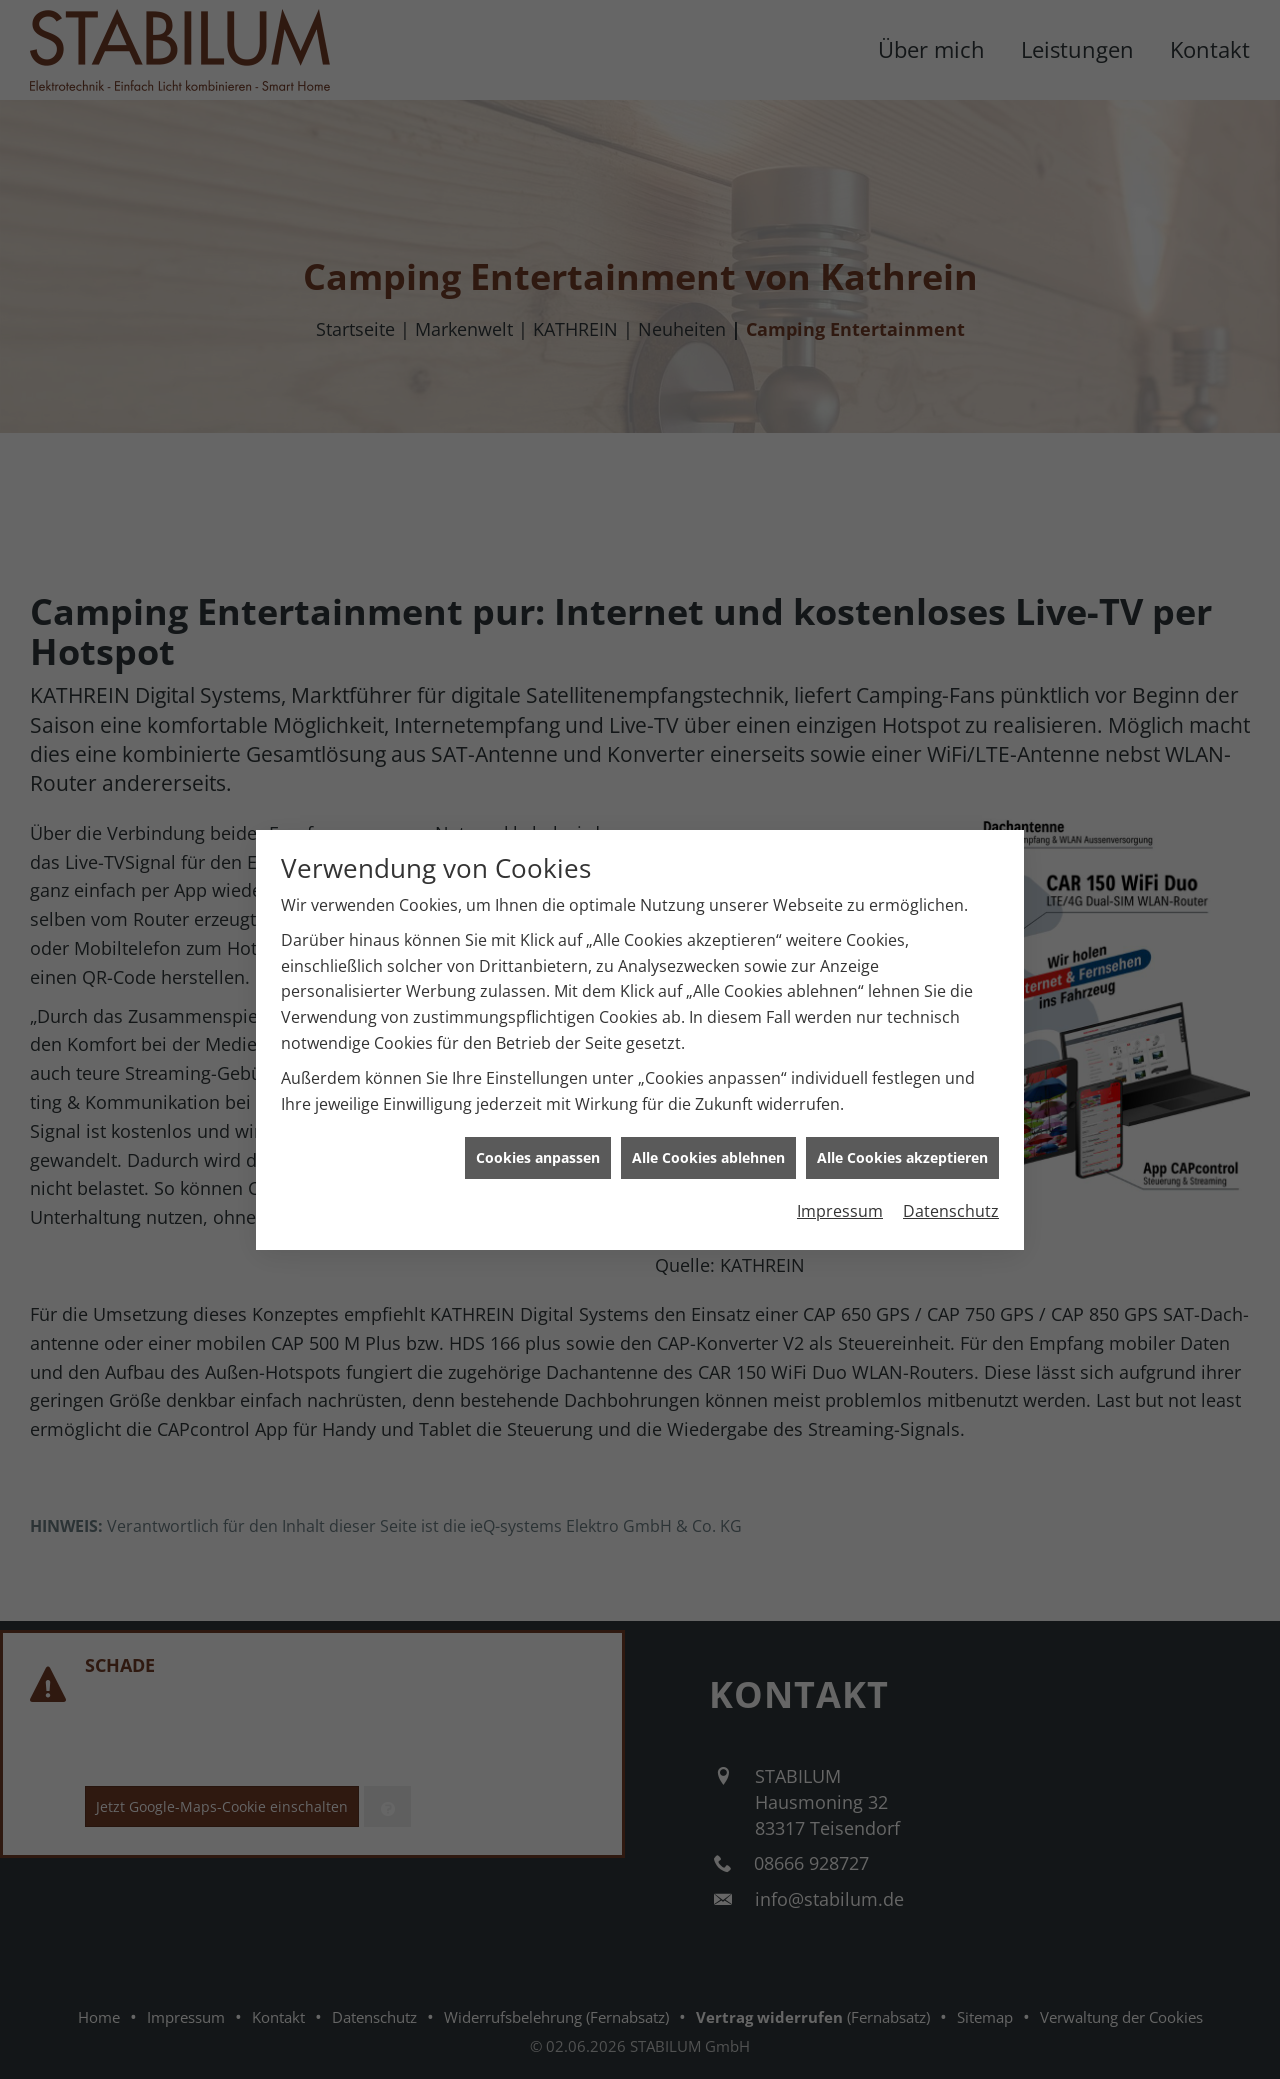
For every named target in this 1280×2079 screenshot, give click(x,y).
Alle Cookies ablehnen (708, 1139)
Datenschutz (951, 1193)
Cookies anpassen (538, 1139)
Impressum (840, 1193)
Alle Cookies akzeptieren (902, 1139)
